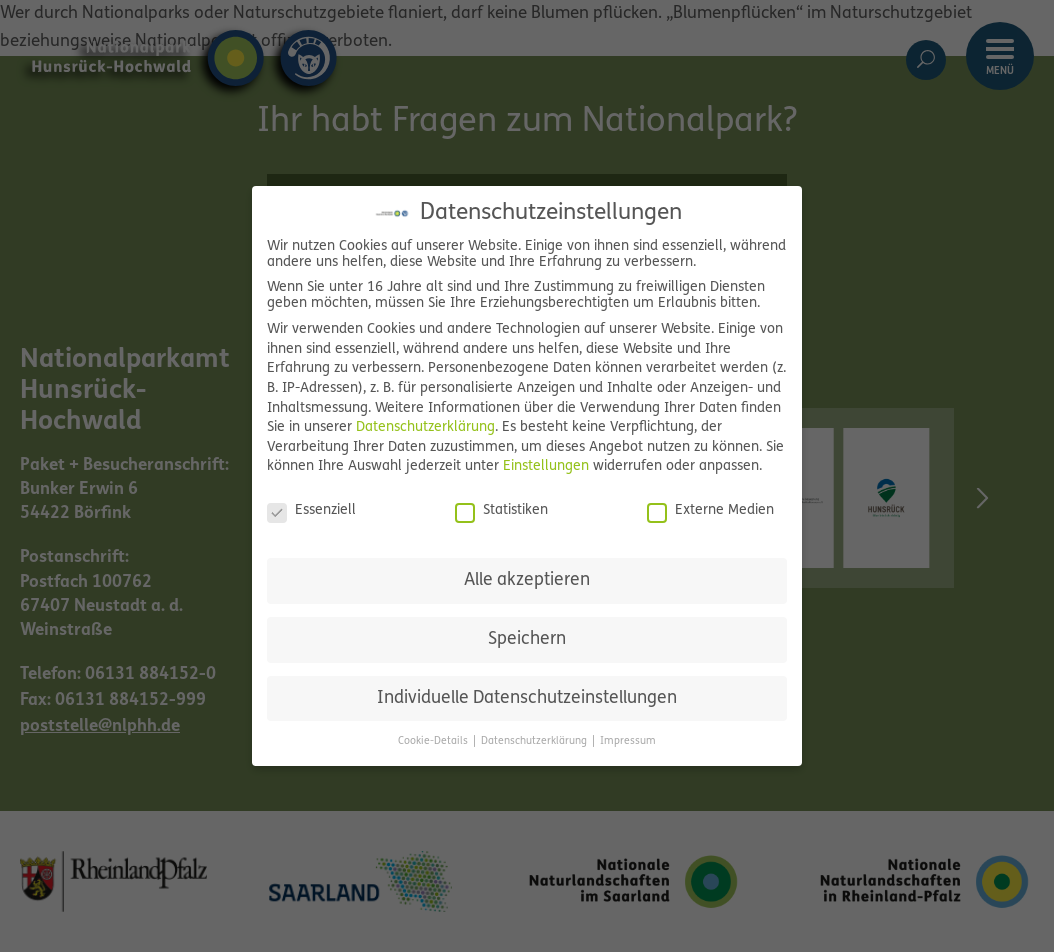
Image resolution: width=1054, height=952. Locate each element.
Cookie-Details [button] (434, 741)
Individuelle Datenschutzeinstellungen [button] (527, 698)
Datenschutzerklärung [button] (535, 741)
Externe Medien (710, 511)
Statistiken (501, 511)
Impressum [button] (628, 741)
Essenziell (311, 511)
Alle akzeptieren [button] (527, 580)
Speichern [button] (527, 639)
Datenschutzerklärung (425, 427)
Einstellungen (546, 466)
